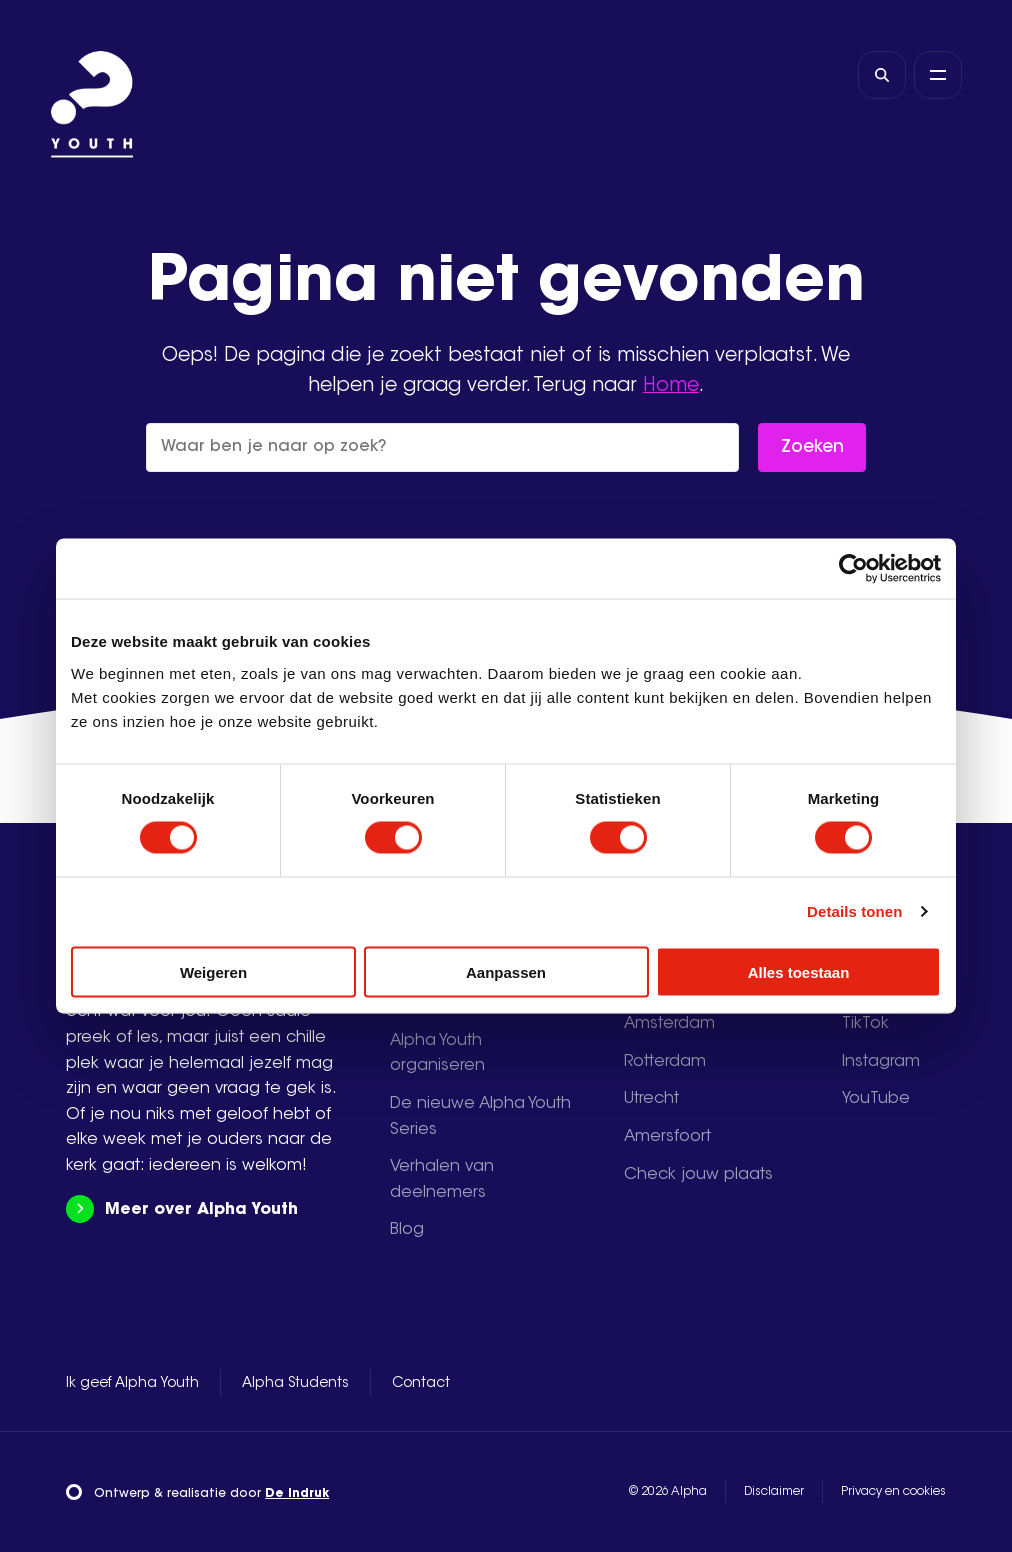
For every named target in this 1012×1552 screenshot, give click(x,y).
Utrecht (651, 1099)
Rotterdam (665, 1062)
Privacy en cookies (893, 1492)
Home (671, 386)
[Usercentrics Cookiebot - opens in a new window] (853, 569)
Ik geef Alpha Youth (132, 1384)
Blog (407, 1230)
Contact (421, 1384)
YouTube (876, 1099)
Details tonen (854, 911)
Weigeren (213, 971)
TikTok (865, 1024)
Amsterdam (669, 1024)
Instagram (881, 1062)
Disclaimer (774, 1492)
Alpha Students (295, 1384)
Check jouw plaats (698, 1175)
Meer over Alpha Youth (181, 1209)
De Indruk (297, 1494)
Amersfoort (667, 1137)
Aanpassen (506, 971)
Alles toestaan (799, 971)
